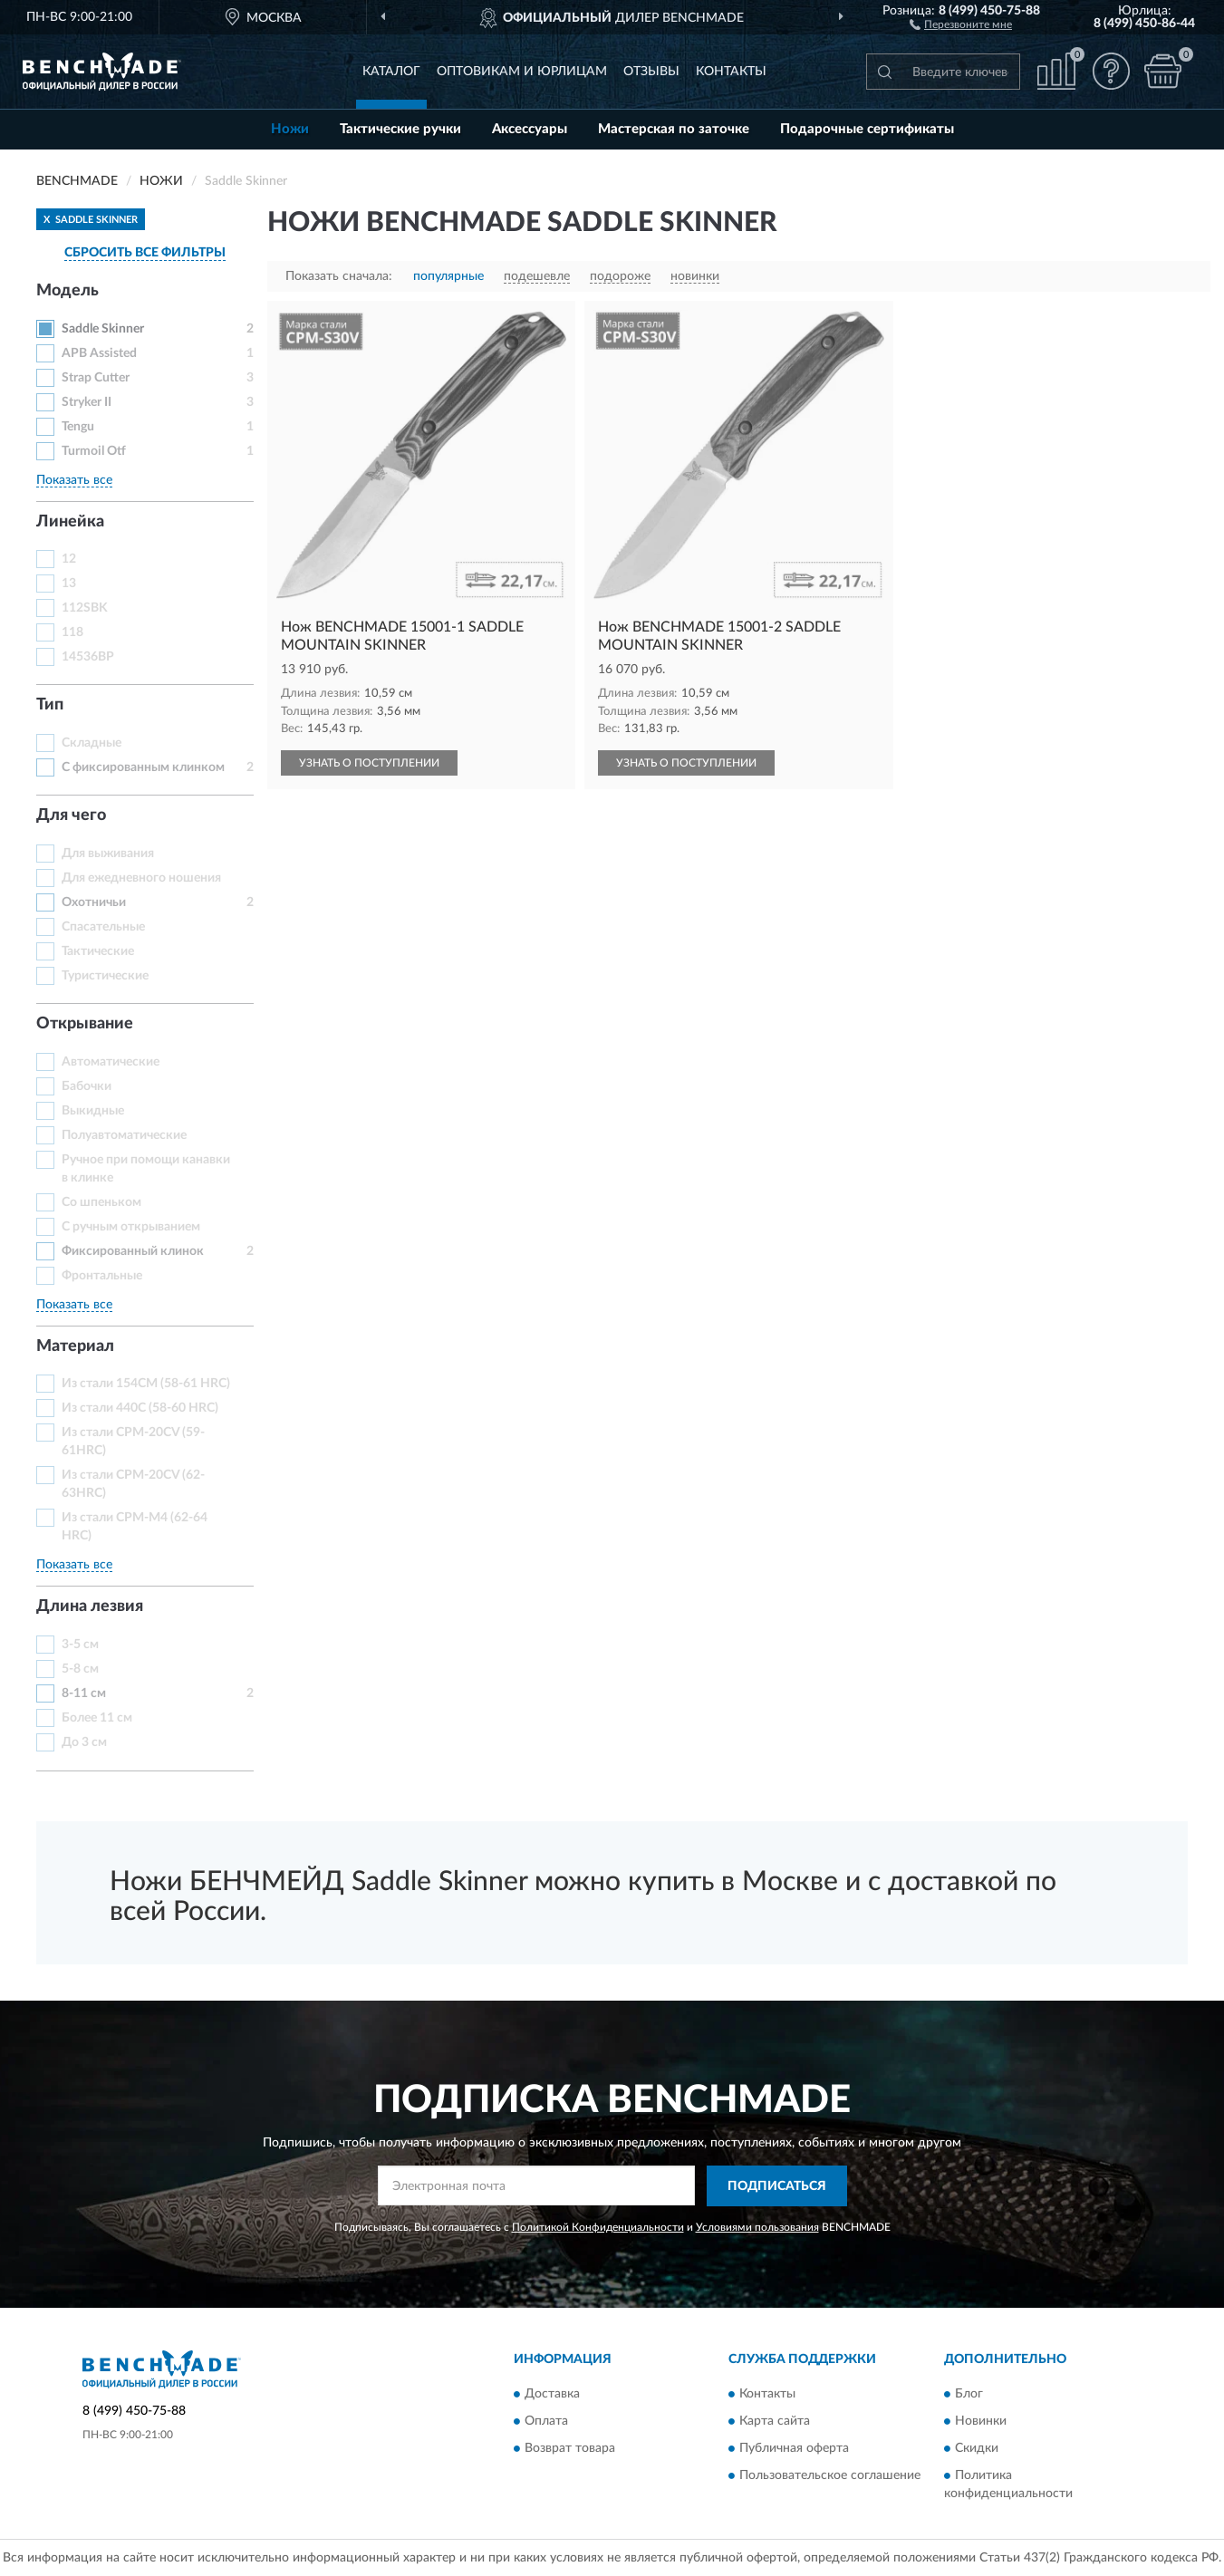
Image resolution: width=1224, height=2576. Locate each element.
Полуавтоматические (124, 1135)
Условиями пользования (757, 2227)
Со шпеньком (101, 1202)
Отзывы (651, 71)
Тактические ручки (400, 129)
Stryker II (86, 402)
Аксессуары (529, 129)
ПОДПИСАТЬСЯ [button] (777, 2186)
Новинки (981, 2422)
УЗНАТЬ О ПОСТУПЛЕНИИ (369, 762)
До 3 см (84, 1742)
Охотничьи (94, 902)
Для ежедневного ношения (141, 878)
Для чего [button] (71, 815)
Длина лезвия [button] (89, 1606)
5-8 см (80, 1669)
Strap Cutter (96, 377)
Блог (969, 2394)
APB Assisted (99, 353)
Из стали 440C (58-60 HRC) (140, 1408)
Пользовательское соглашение (829, 2476)
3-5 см (80, 1644)
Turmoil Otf (94, 451)
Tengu (78, 426)
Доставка (552, 2394)
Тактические (98, 951)
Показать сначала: (338, 276)
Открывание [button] (84, 1024)
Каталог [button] (391, 71)
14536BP (88, 657)
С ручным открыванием (131, 1226)
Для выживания (108, 853)
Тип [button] (49, 705)
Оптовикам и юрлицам (522, 71)
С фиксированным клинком (143, 767)
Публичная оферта (794, 2449)
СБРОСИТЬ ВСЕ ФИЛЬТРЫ (145, 252)
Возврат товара (570, 2449)
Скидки (976, 2449)
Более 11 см (97, 1718)
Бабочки (86, 1086)
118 (72, 632)
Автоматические (110, 1062)
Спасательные (103, 927)
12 (69, 559)
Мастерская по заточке (673, 129)
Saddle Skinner (103, 329)
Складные (91, 743)
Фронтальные (102, 1275)
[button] (961, 23)
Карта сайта (774, 2422)
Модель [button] (67, 291)
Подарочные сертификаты (867, 129)
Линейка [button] (70, 522)
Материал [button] (75, 1346)
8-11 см (84, 1693)
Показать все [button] (74, 480)
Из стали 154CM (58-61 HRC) (146, 1383)
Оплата (546, 2422)
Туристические (105, 976)
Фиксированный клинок (133, 1251)
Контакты (731, 71)
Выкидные (93, 1111)
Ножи (290, 129)
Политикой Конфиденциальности (598, 2227)
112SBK (85, 608)
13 (69, 583)
